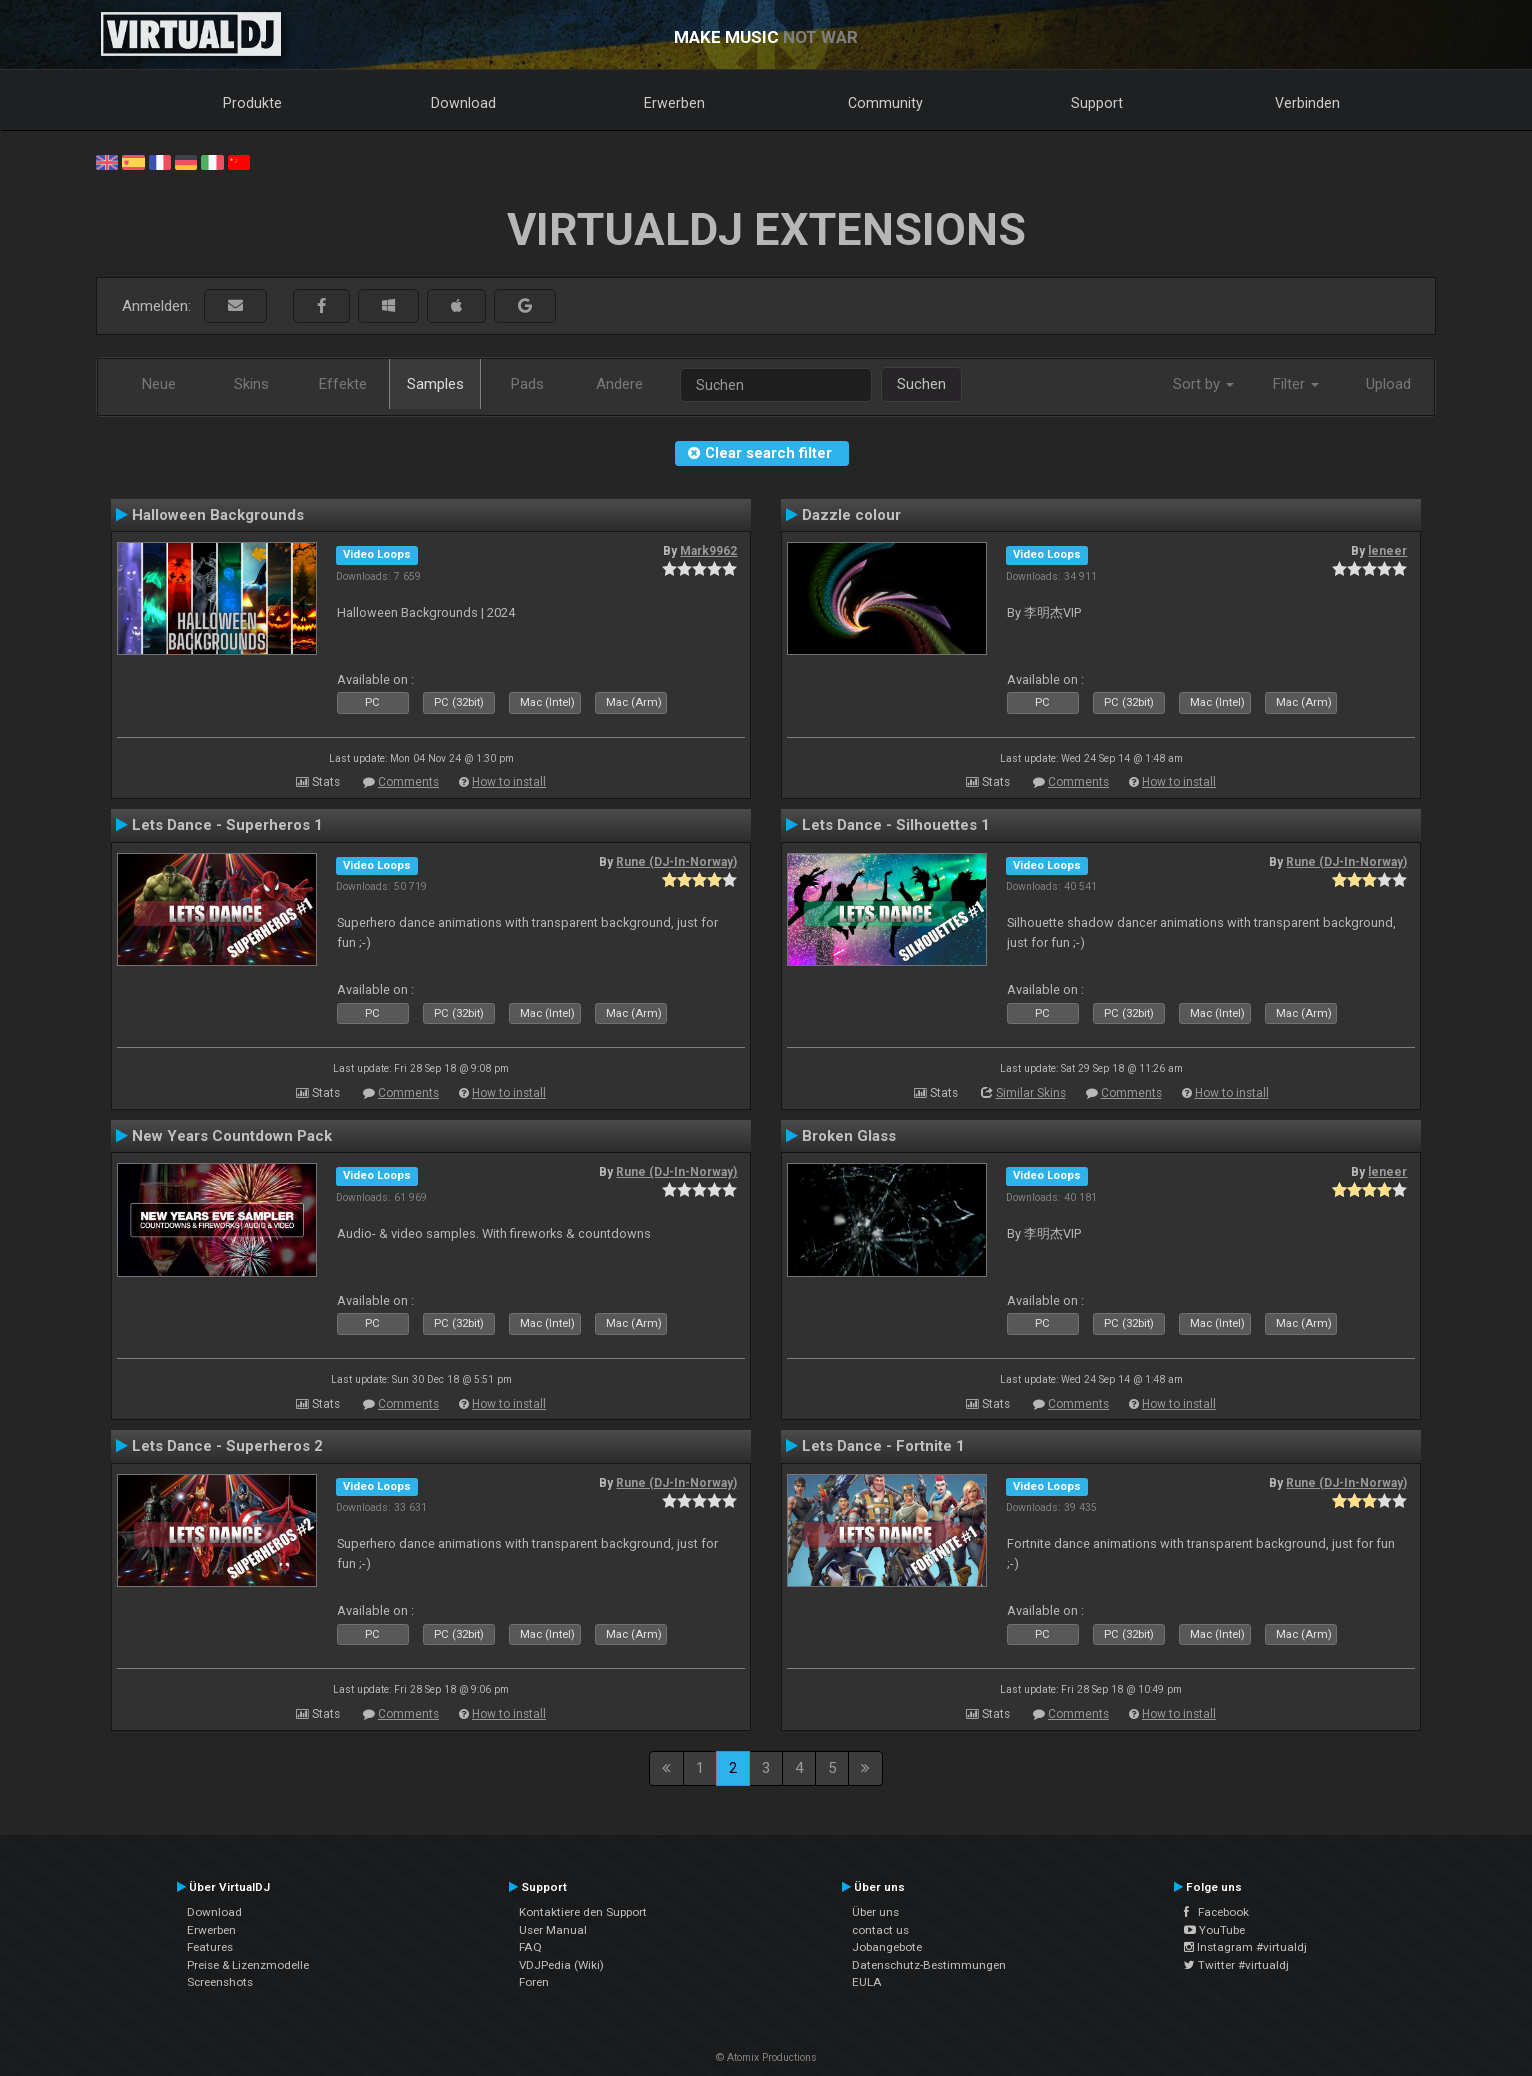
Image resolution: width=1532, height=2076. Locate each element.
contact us (880, 1930)
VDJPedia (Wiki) (561, 1965)
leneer (1387, 551)
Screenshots (220, 1982)
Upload (1388, 384)
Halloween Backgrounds (218, 515)
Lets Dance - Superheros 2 (227, 1446)
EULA (867, 1982)
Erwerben (674, 103)
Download (463, 103)
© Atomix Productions (766, 2057)
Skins (251, 384)
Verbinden (1307, 103)
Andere (619, 384)
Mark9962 (708, 551)
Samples (435, 384)
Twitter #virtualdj (1236, 1965)
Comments (408, 782)
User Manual (553, 1930)
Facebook (1216, 1912)
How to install (509, 782)
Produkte (252, 103)
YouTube (1214, 1930)
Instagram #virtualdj (1245, 1947)
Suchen (921, 384)
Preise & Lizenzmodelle (248, 1965)
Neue (159, 384)
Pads (527, 384)
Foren (534, 1982)
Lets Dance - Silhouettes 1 (896, 825)
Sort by (1203, 384)
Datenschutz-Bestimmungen (929, 1965)
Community (885, 103)
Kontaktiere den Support (583, 1912)
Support (1097, 103)
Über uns (875, 1912)
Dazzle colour (851, 515)
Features (210, 1947)
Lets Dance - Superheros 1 (227, 825)
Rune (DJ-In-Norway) (676, 862)
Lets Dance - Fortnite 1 (883, 1446)
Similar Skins (1031, 1093)
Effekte (343, 384)
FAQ (530, 1947)
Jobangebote (887, 1947)
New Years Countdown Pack (232, 1136)
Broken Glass (849, 1136)
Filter (1296, 384)
